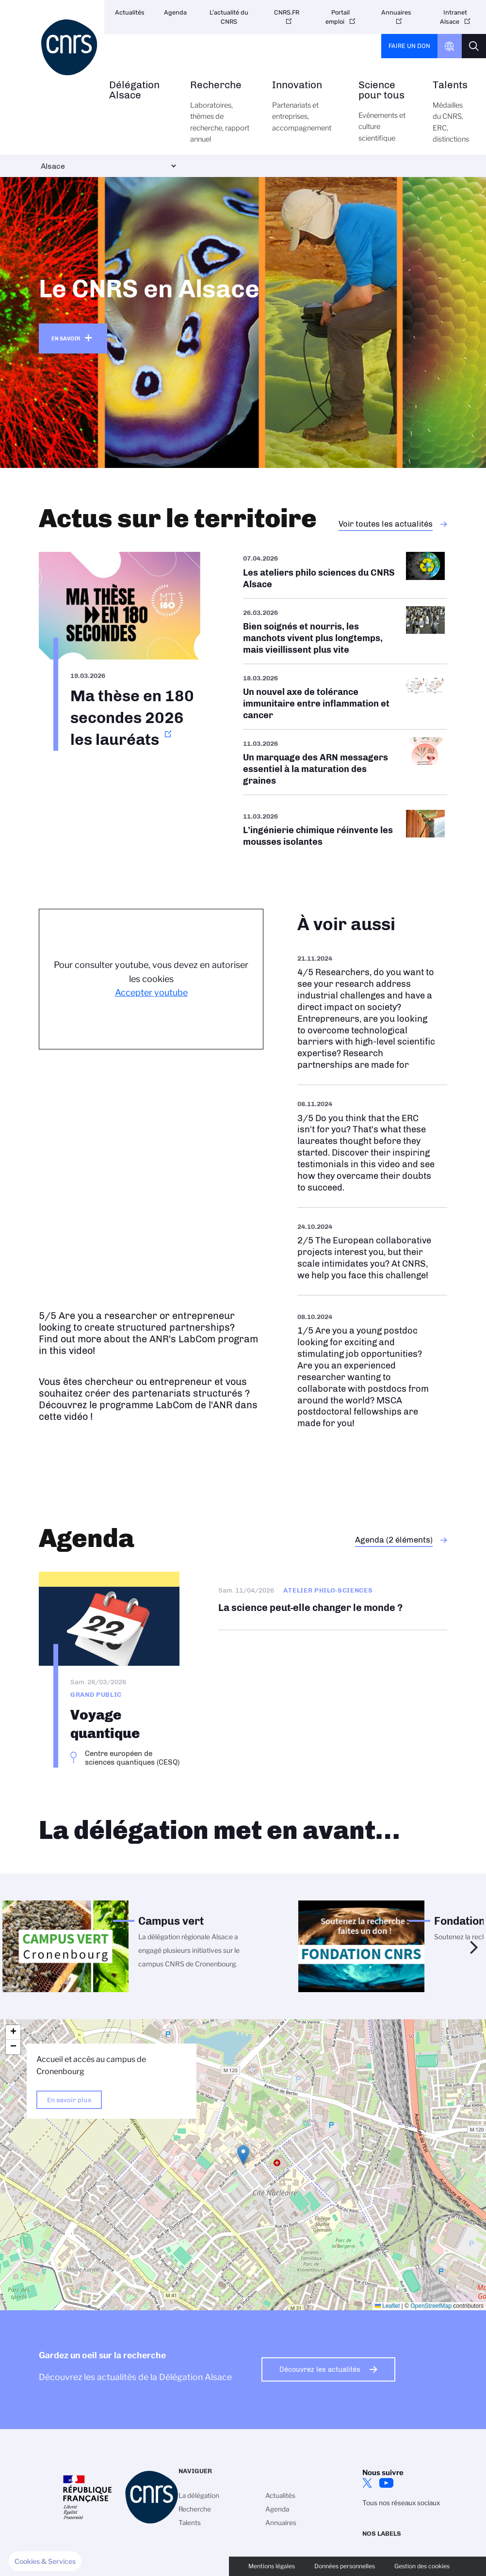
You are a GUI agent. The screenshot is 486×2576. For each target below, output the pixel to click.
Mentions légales (271, 2566)
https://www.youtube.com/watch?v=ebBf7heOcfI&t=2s (372, 1370)
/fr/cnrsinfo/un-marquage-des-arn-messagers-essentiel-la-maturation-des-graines (345, 762)
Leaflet (387, 2305)
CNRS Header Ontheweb (449, 46)
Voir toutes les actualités (386, 524)
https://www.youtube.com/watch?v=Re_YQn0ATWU (372, 1251)
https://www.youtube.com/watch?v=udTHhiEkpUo (372, 1146)
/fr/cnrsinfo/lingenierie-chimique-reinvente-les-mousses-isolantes (345, 829)
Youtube (386, 2483)
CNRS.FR (286, 12)
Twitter (367, 2483)
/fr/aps (345, 574)
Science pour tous (384, 116)
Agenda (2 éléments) (394, 1540)
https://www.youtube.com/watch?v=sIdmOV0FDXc (372, 1012)
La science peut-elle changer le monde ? (332, 1600)
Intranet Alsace (453, 17)
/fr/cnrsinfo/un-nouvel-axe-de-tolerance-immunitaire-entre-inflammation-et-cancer (345, 696)
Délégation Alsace (138, 100)
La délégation (198, 2495)
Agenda (175, 12)
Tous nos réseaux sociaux (401, 2503)
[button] (243, 2155)
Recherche (220, 117)
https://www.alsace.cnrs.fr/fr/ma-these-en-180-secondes (119, 651)
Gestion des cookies (422, 2566)
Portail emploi (337, 17)
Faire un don (409, 45)
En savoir (65, 338)
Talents (451, 117)
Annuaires (396, 12)
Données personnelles (344, 2566)
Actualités (130, 12)
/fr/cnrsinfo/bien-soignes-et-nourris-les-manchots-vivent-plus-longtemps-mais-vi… (345, 631)
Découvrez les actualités (319, 2369)
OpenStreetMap (431, 2305)
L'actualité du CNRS (229, 17)
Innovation (304, 112)
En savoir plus (69, 2100)
